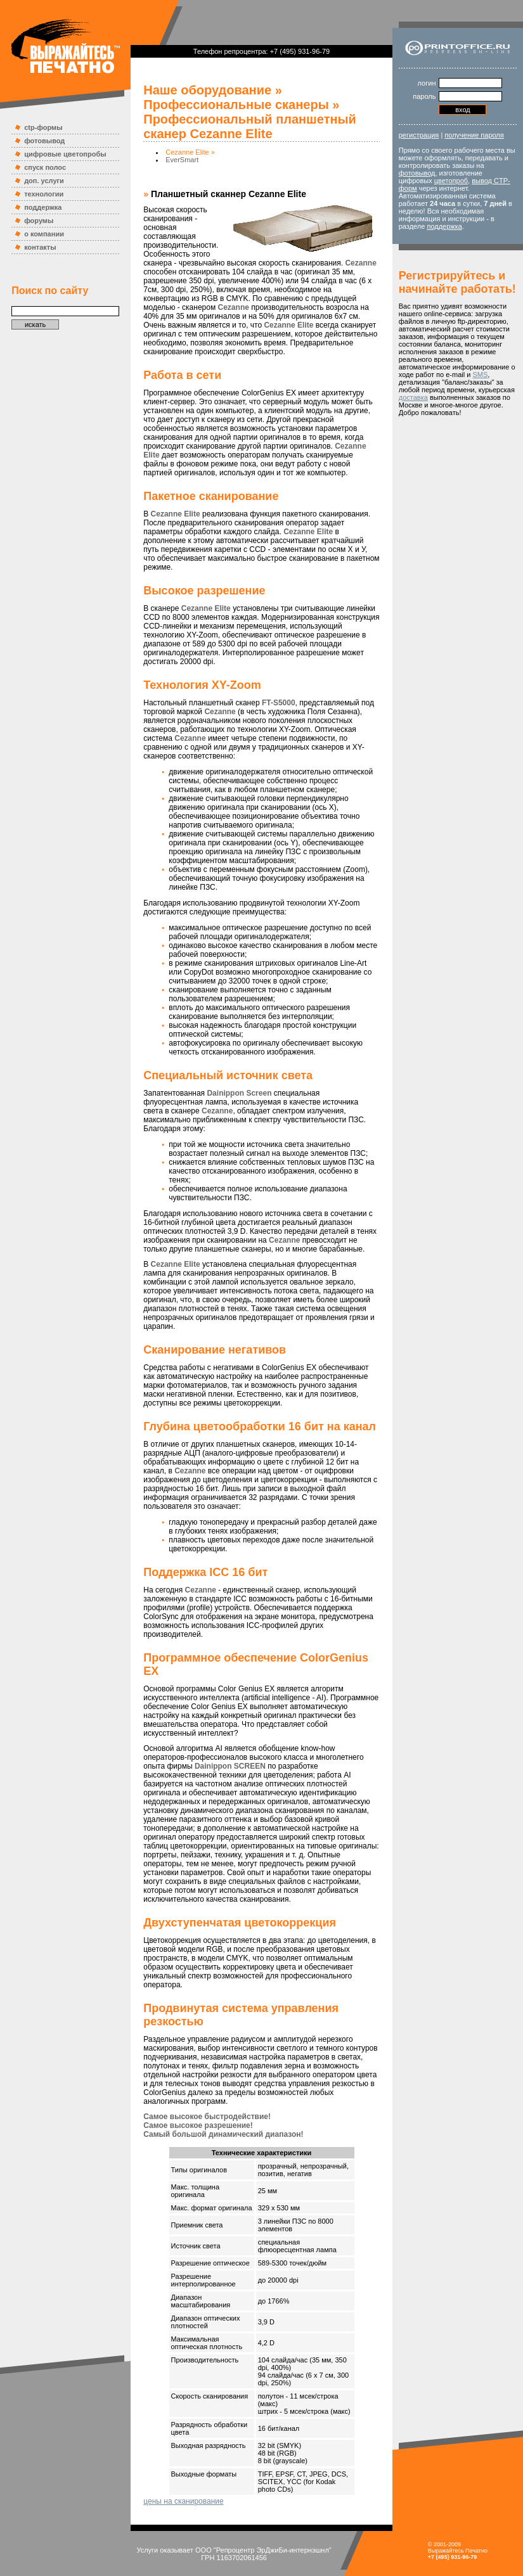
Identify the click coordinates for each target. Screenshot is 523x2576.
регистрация (419, 135)
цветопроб (451, 180)
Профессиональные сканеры (235, 105)
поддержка (42, 207)
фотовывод (44, 140)
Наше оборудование (207, 90)
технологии (43, 194)
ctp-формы (43, 127)
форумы (38, 220)
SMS (479, 374)
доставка (413, 397)
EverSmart (181, 159)
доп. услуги (44, 180)
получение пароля (473, 135)
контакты (40, 247)
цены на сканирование (183, 2501)
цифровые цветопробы (65, 154)
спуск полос (45, 167)
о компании (44, 234)
